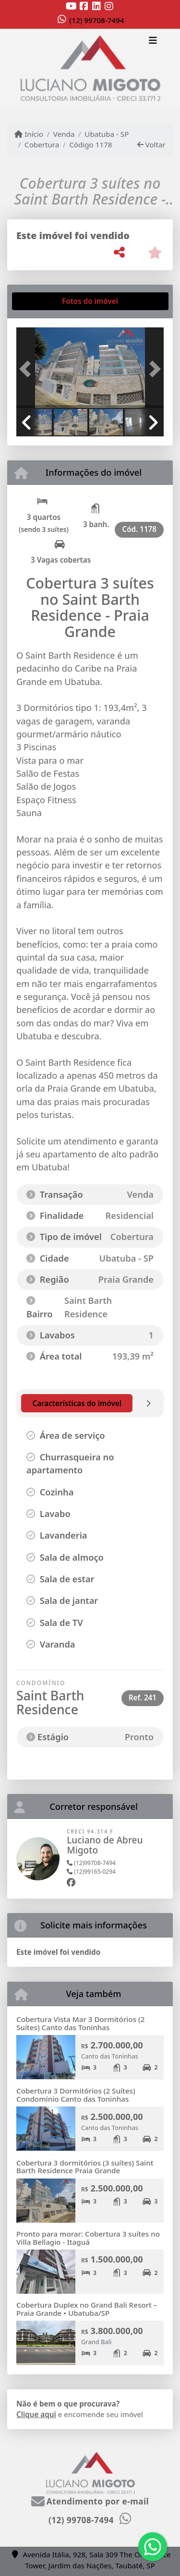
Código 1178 (90, 144)
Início (28, 134)
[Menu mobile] (90, 69)
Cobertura (41, 144)
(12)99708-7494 (91, 1863)
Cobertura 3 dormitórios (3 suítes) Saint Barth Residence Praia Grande (85, 2167)
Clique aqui (36, 2414)
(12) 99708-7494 (97, 20)
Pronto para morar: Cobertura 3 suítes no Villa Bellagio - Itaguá (88, 2238)
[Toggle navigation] (153, 42)
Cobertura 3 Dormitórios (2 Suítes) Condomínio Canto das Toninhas (75, 2095)
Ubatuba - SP (106, 134)
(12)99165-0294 (91, 1871)
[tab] (47, 301)
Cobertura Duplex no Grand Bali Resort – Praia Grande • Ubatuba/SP (86, 2309)
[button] (27, 369)
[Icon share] (71, 6)
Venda (64, 134)
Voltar (151, 144)
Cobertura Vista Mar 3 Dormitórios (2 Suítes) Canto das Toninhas (80, 2023)
